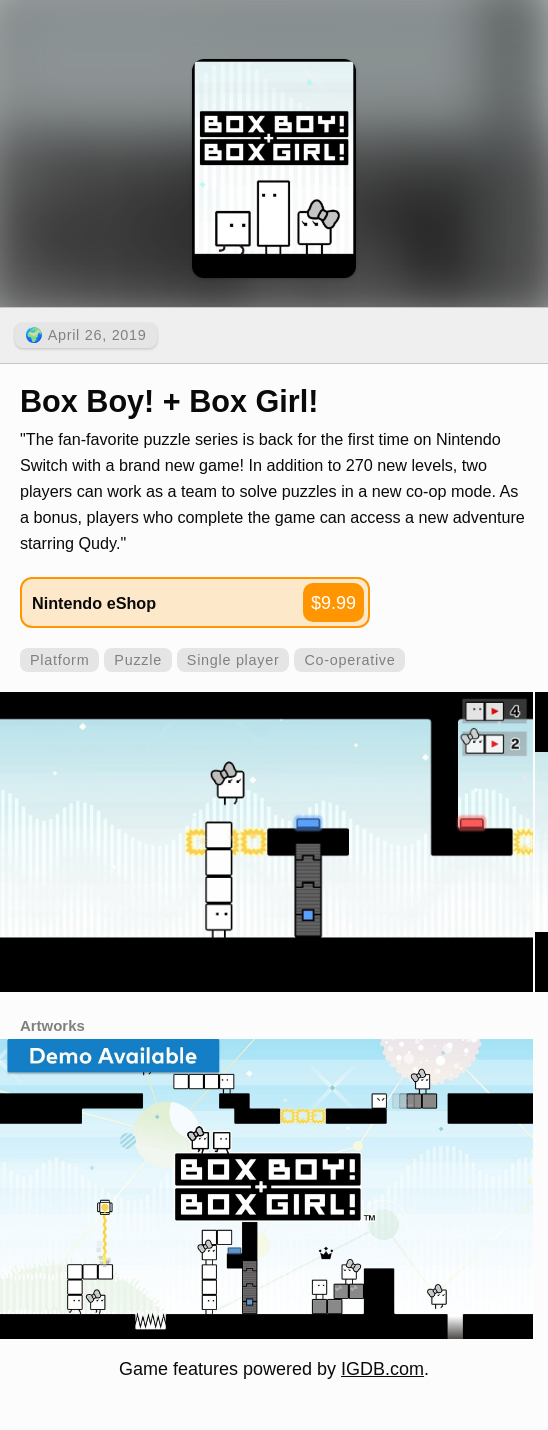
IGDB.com (382, 1369)
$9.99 (333, 603)
